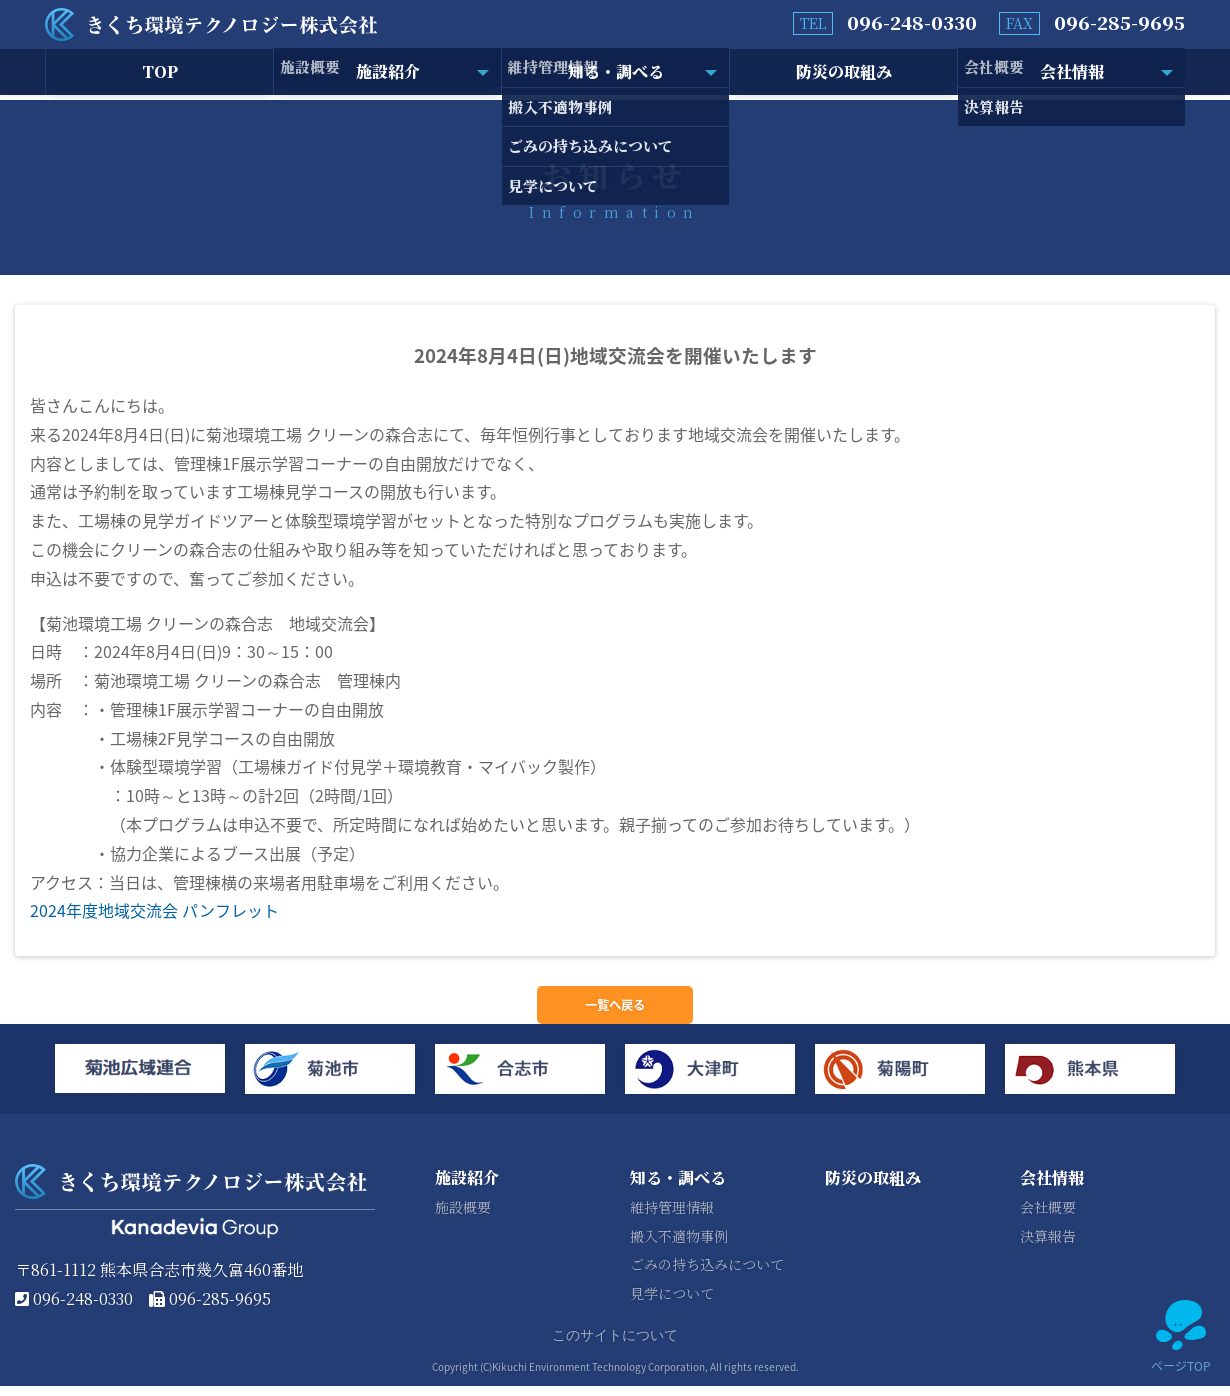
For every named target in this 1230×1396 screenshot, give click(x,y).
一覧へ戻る (615, 1010)
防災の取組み (844, 73)
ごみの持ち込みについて (707, 1275)
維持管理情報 (672, 1217)
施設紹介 (388, 73)
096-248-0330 (912, 22)
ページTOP (1181, 1337)
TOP (160, 73)
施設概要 (463, 1217)
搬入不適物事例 (679, 1246)
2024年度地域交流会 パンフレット (154, 910)
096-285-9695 (1119, 22)
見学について (672, 1304)
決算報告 (1048, 1246)
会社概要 (1048, 1217)
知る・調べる (616, 73)
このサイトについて (615, 1345)
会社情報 (1072, 73)
